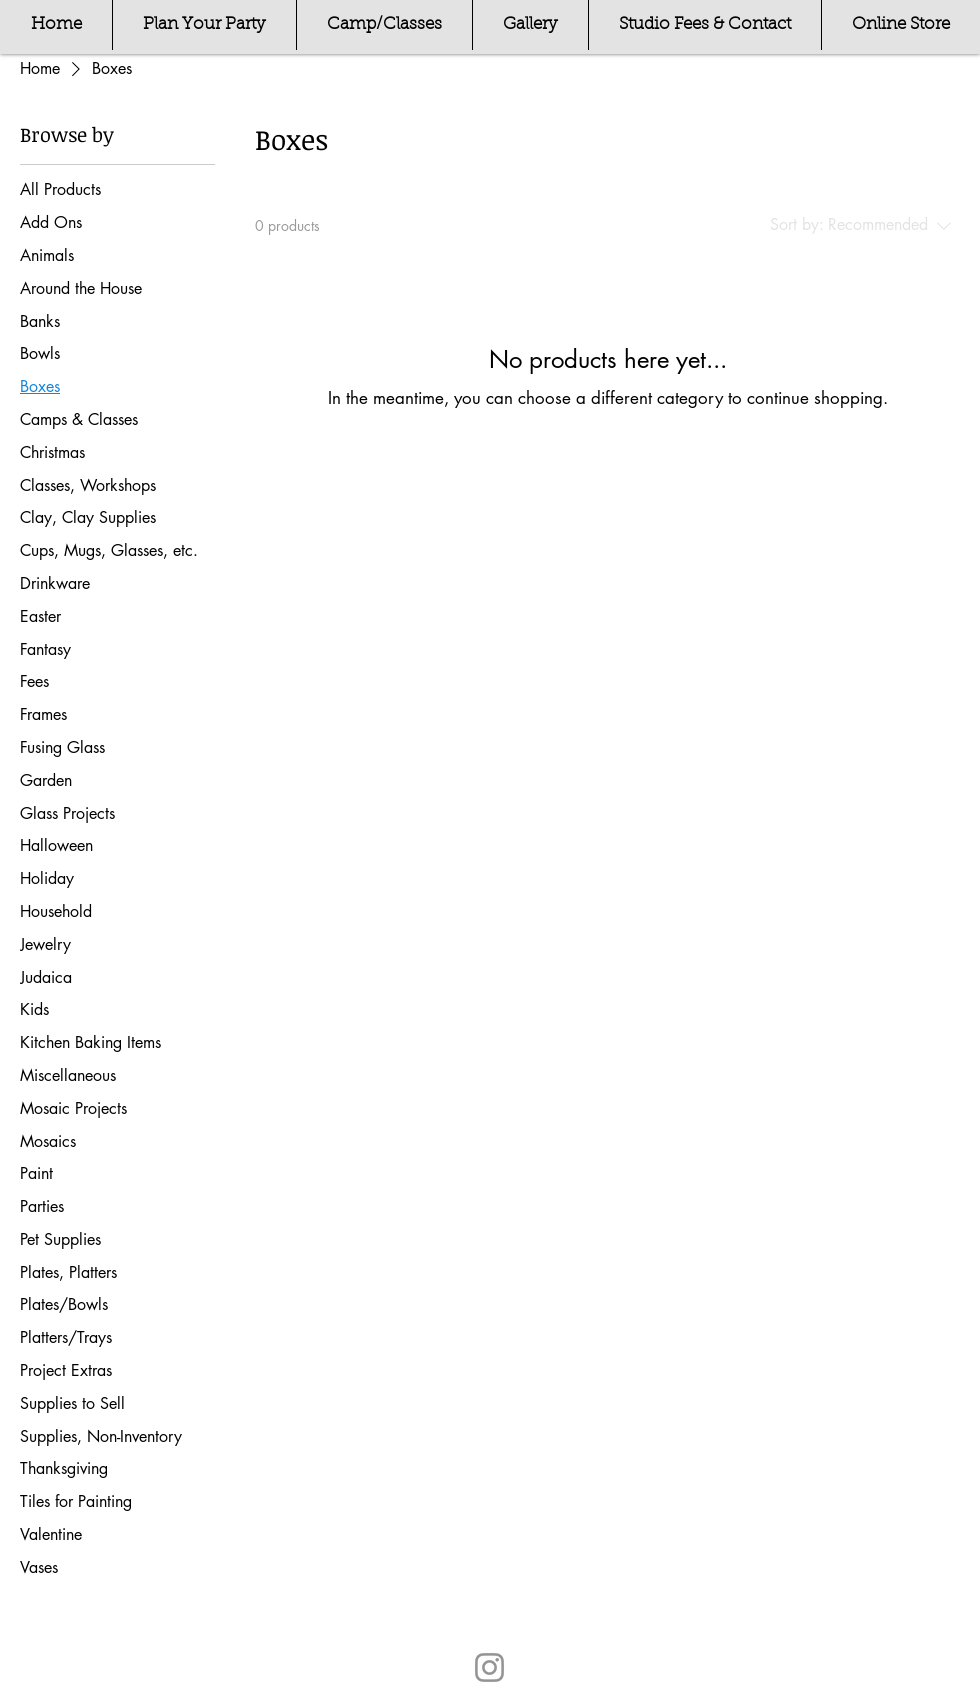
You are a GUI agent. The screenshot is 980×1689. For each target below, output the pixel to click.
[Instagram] (489, 1667)
